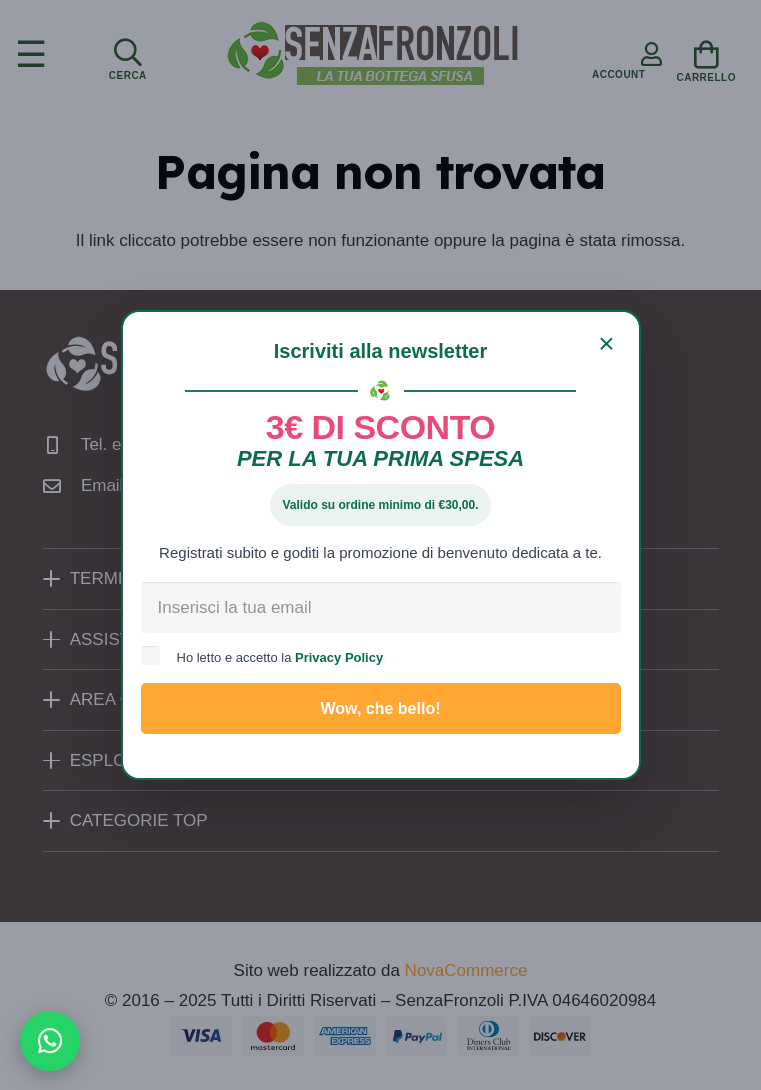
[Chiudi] (607, 344)
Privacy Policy (339, 657)
